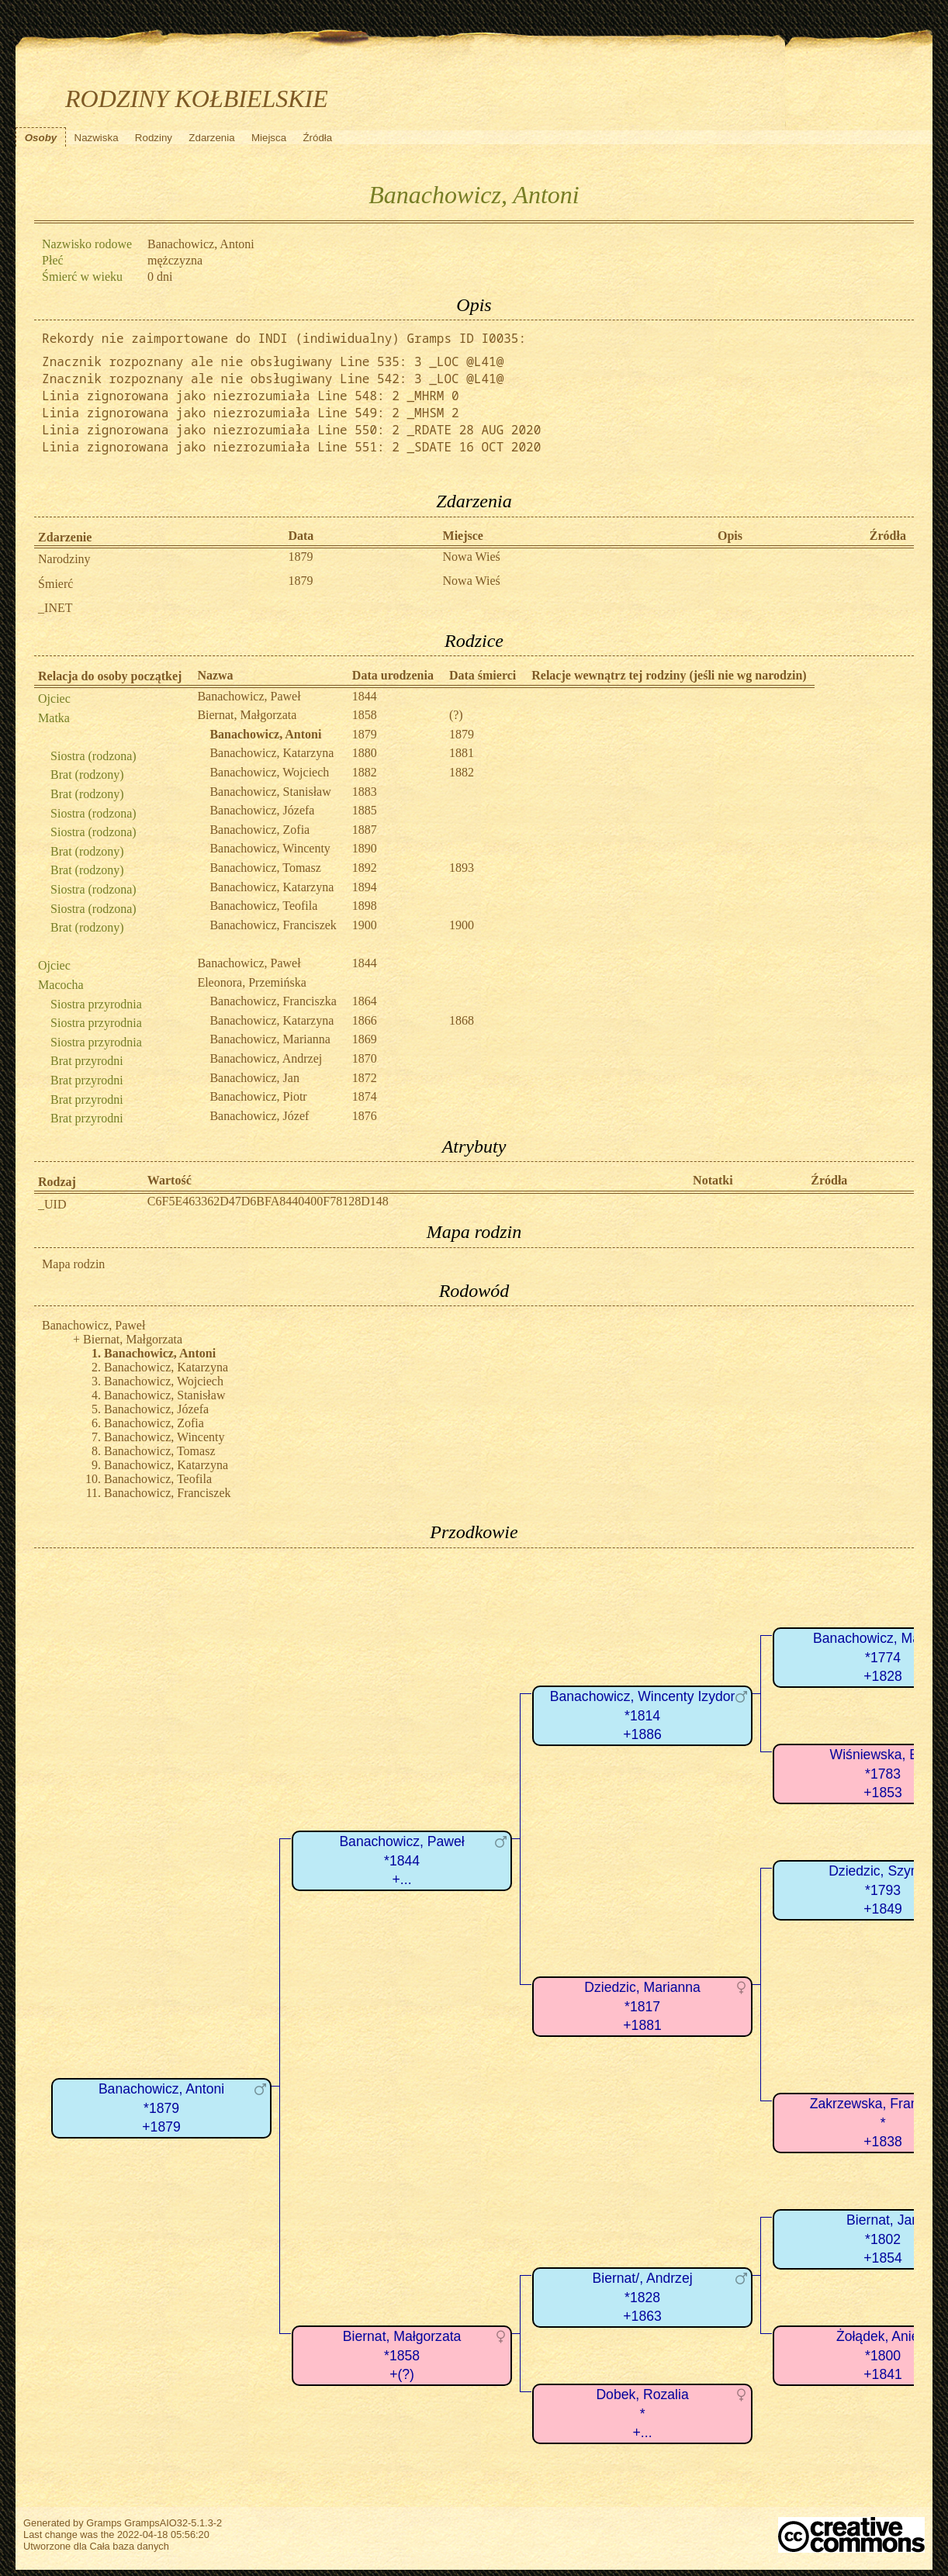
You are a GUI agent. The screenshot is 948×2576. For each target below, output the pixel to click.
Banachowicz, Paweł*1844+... (401, 1860)
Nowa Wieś (471, 556)
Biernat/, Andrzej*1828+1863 (643, 2297)
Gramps (104, 2523)
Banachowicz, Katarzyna (271, 752)
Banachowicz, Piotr (257, 1096)
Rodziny (153, 137)
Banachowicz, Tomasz (264, 867)
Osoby (41, 137)
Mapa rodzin (73, 1264)
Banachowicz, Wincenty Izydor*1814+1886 (642, 1715)
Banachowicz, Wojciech (269, 772)
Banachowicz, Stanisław (269, 791)
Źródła (317, 137)
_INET (55, 607)
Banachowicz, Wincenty (269, 848)
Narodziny (64, 558)
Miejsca (268, 137)
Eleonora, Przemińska (251, 982)
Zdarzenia (211, 137)
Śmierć (55, 583)
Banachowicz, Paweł (248, 696)
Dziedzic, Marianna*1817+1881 (642, 2006)
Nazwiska (96, 137)
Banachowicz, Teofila (263, 905)
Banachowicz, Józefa (261, 810)
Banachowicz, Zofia (259, 829)
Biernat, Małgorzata (246, 714)
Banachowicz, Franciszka (272, 1001)
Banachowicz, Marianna (269, 1039)
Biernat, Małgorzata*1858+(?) (402, 2355)
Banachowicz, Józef (259, 1115)
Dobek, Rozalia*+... (642, 2413)
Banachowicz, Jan (254, 1077)
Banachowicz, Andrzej (265, 1058)
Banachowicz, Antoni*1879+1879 (161, 2108)
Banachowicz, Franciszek (272, 925)
